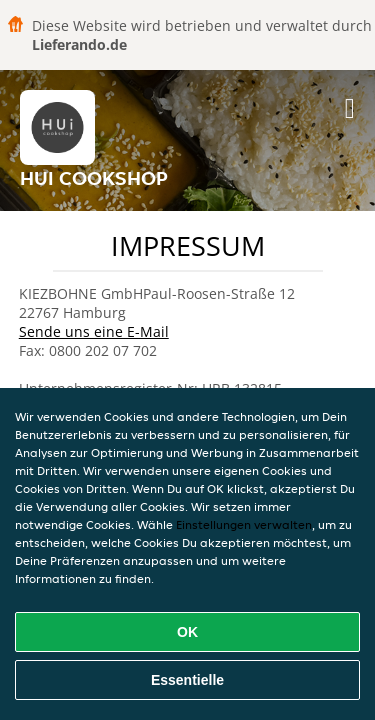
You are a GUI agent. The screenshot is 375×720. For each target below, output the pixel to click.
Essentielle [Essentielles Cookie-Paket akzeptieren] (187, 680)
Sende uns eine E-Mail (94, 331)
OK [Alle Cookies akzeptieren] (187, 632)
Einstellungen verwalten (244, 524)
